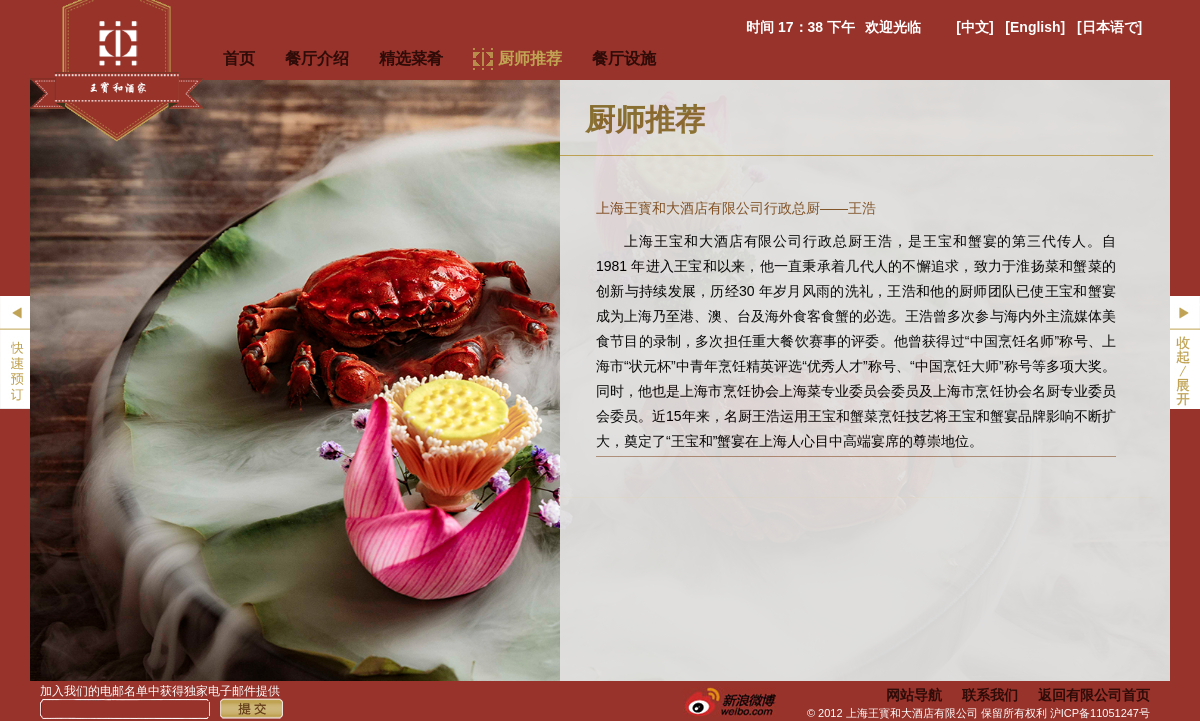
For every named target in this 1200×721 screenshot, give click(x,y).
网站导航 (914, 695)
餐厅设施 (624, 58)
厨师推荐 (530, 58)
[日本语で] (1109, 27)
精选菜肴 (411, 58)
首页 (239, 58)
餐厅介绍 (317, 58)
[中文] (974, 27)
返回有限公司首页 (1094, 695)
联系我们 (990, 695)
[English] (1035, 27)
